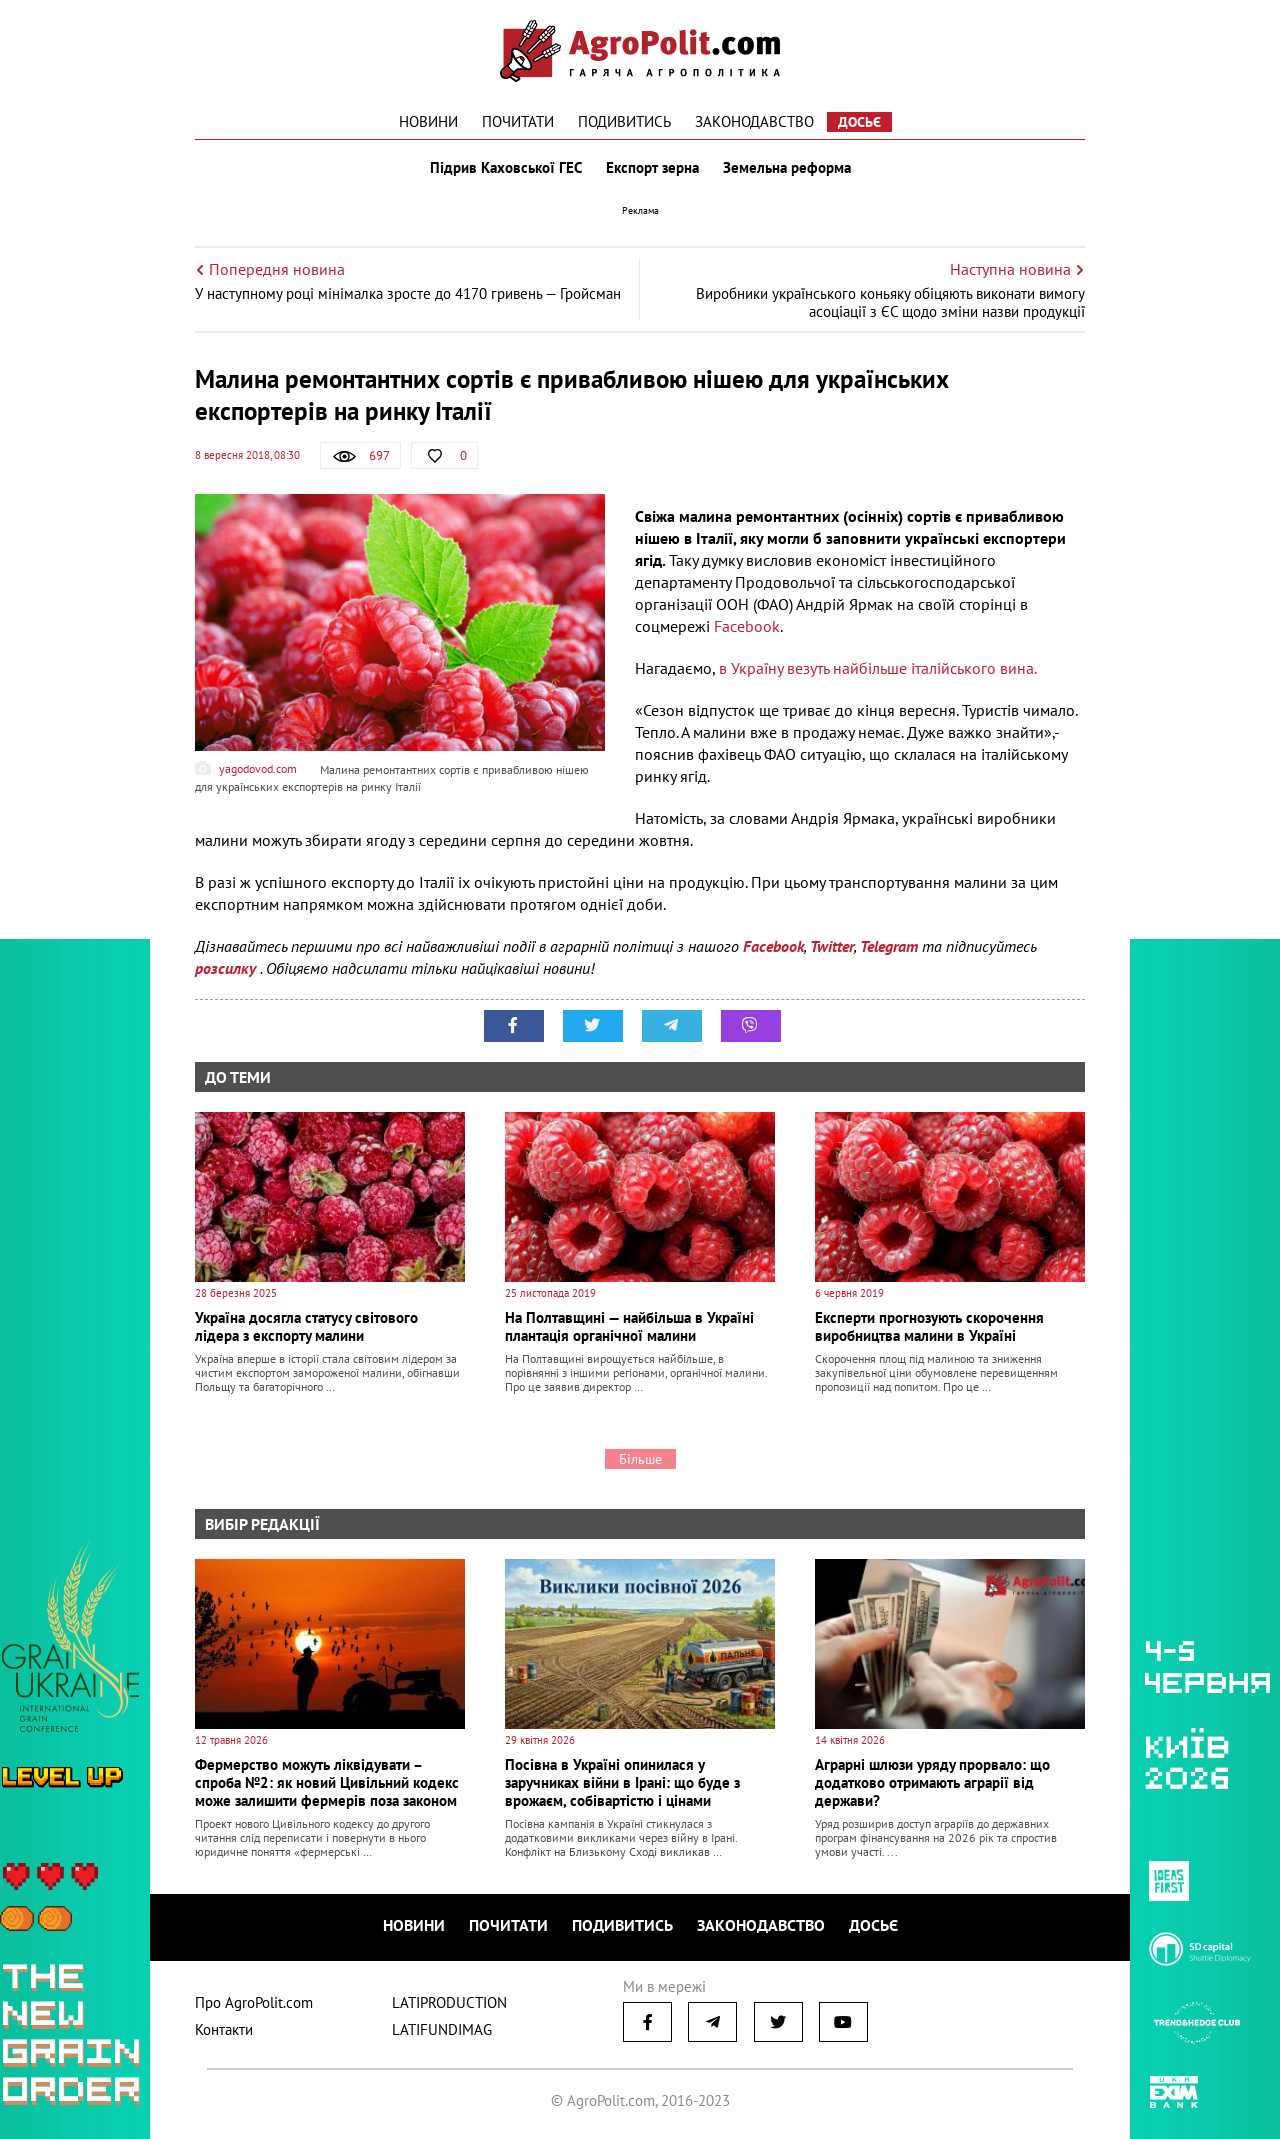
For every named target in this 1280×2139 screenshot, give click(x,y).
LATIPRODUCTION (449, 2002)
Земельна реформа (787, 168)
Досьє (859, 122)
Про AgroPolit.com (254, 2002)
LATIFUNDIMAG (442, 2029)
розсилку (227, 968)
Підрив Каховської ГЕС (506, 168)
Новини (428, 121)
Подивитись (624, 121)
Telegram (889, 946)
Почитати (518, 121)
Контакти (224, 2029)
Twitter (832, 946)
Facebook (747, 626)
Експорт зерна (652, 168)
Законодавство (754, 121)
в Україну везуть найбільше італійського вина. (878, 668)
